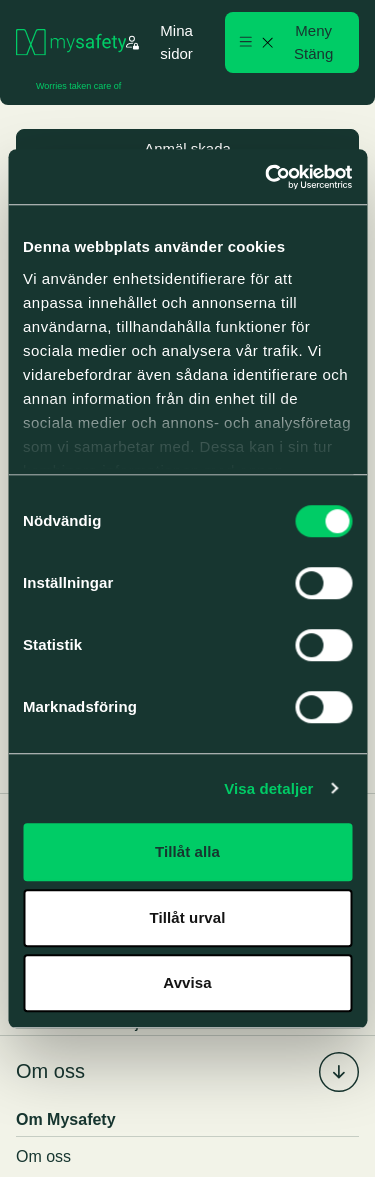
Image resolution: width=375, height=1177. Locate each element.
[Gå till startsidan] (71, 42)
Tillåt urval (188, 917)
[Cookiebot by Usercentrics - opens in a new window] (267, 177)
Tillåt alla (187, 851)
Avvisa (187, 982)
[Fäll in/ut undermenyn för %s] (339, 1072)
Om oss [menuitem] (50, 1071)
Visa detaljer (268, 788)
